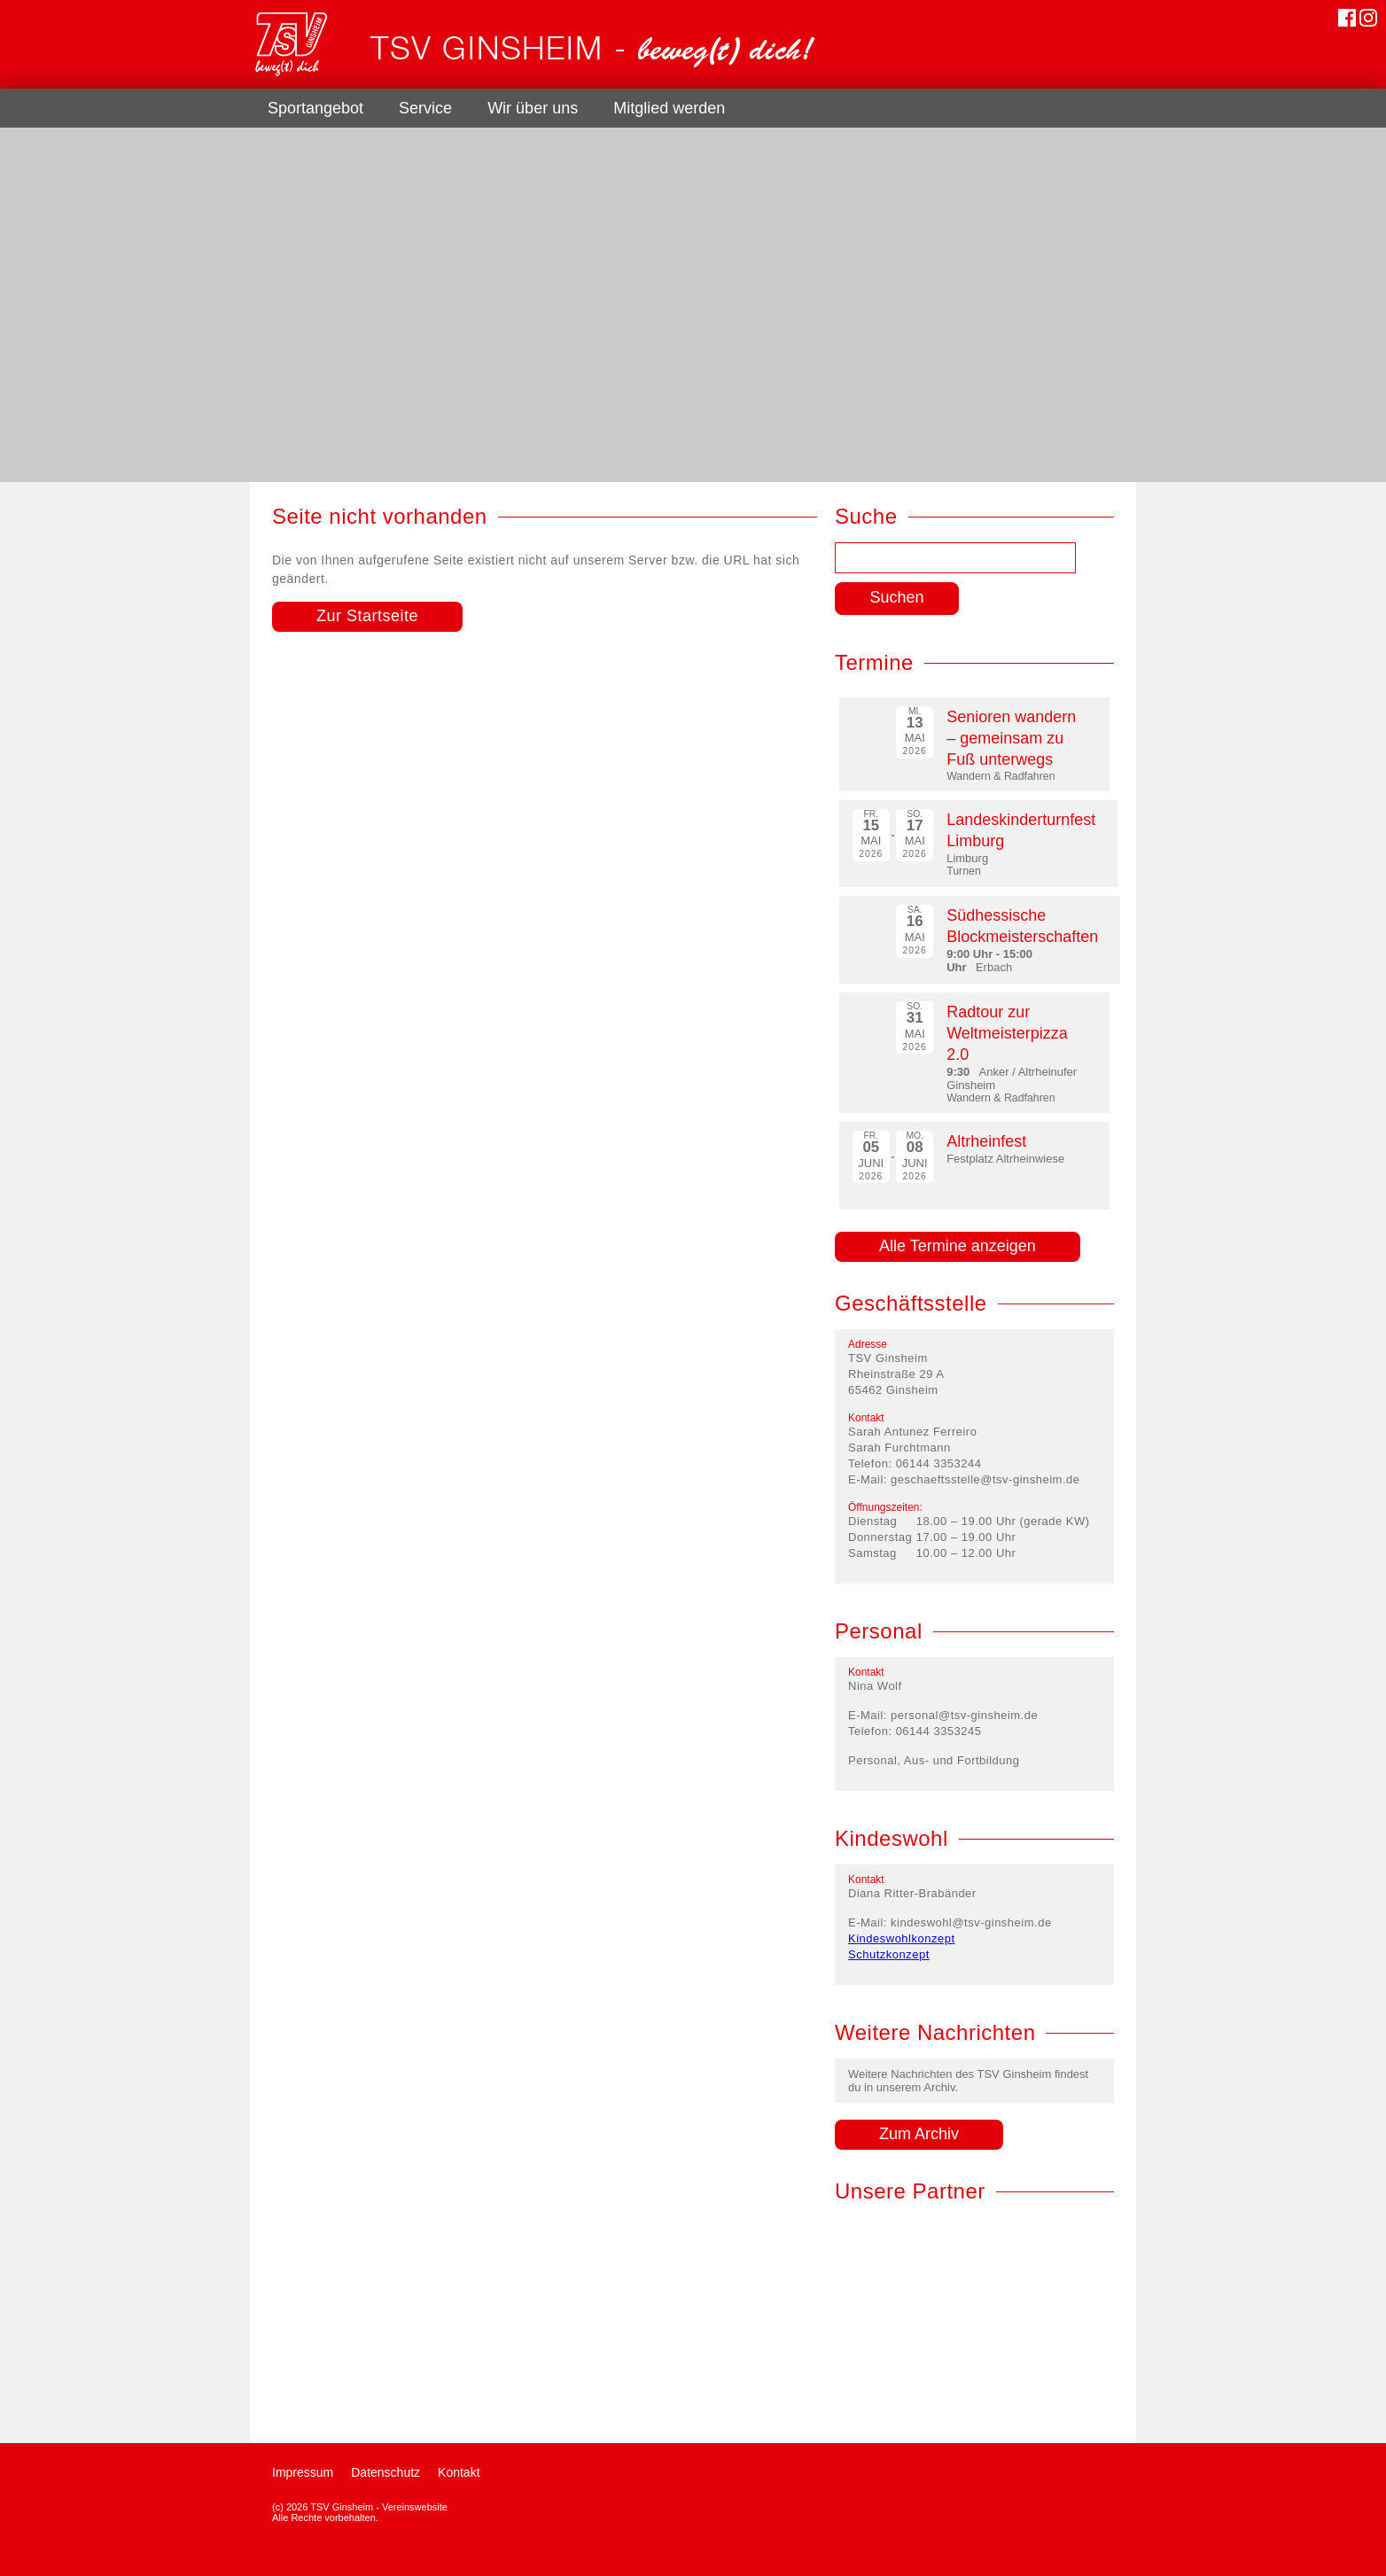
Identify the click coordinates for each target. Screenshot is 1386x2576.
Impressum (302, 2472)
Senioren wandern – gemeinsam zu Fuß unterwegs (1011, 738)
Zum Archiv (919, 2134)
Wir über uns (532, 108)
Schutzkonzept (889, 1954)
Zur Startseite (367, 616)
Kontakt (458, 2472)
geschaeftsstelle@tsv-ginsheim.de (985, 1479)
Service (425, 108)
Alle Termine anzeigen (957, 1246)
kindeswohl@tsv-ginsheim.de (971, 1922)
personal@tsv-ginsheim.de (964, 1715)
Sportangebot (315, 108)
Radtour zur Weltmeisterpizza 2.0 (1007, 1033)
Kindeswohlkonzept (901, 1938)
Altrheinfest (986, 1141)
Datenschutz (385, 2472)
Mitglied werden (669, 108)
